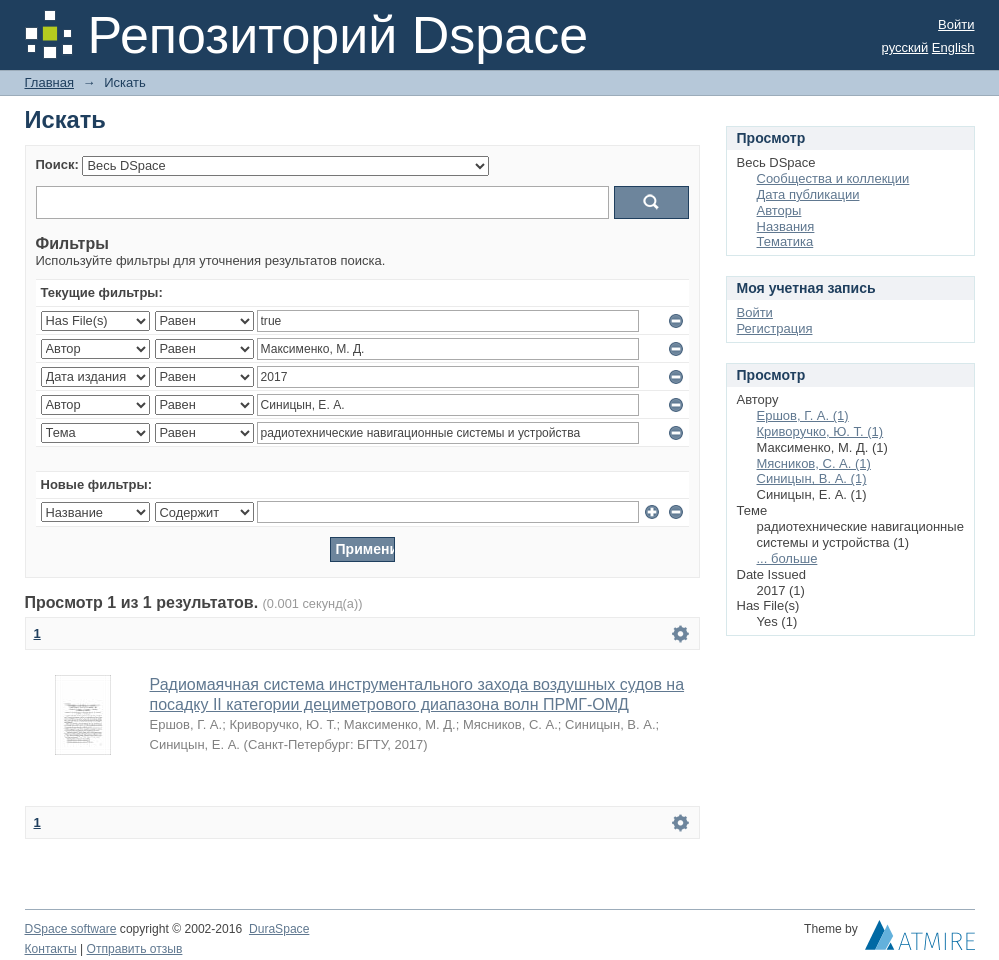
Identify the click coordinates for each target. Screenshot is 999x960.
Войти (956, 24)
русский (905, 47)
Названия (786, 226)
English (953, 47)
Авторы (779, 210)
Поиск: (57, 164)
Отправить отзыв (135, 949)
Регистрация (775, 328)
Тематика (785, 241)
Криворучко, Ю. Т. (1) (820, 431)
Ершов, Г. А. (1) (803, 415)
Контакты (51, 949)
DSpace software (71, 929)
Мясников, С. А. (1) (814, 463)
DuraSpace (279, 929)
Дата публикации (808, 194)
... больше (787, 558)
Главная (49, 82)
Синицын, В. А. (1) (812, 478)
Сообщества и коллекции (833, 178)
